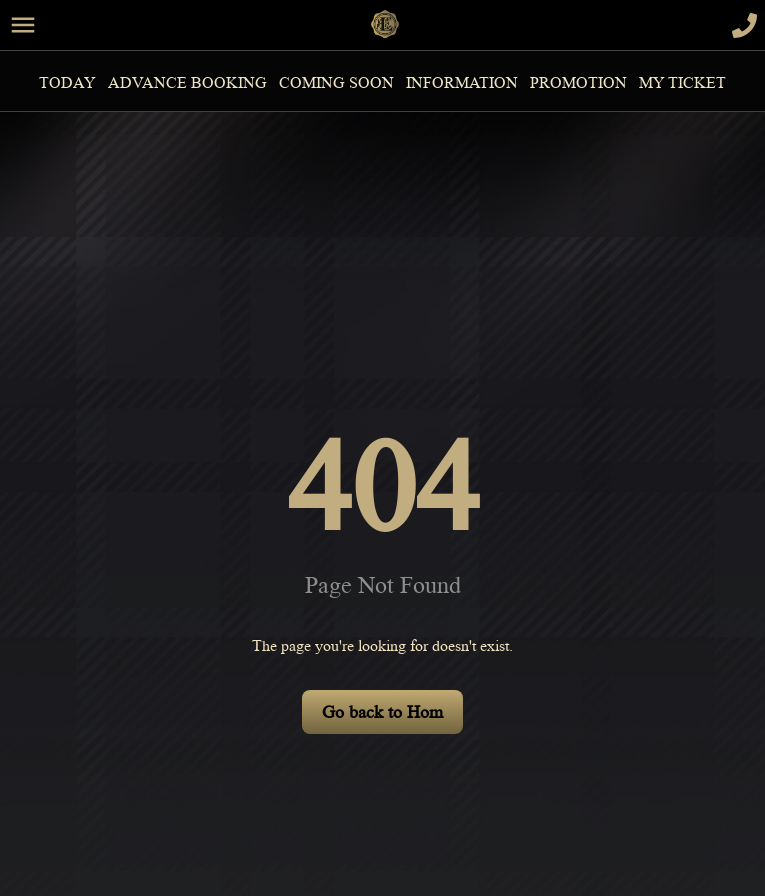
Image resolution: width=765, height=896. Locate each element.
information (462, 83)
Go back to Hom (382, 712)
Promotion (578, 83)
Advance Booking (187, 83)
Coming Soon (336, 83)
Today (67, 83)
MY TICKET (682, 83)
